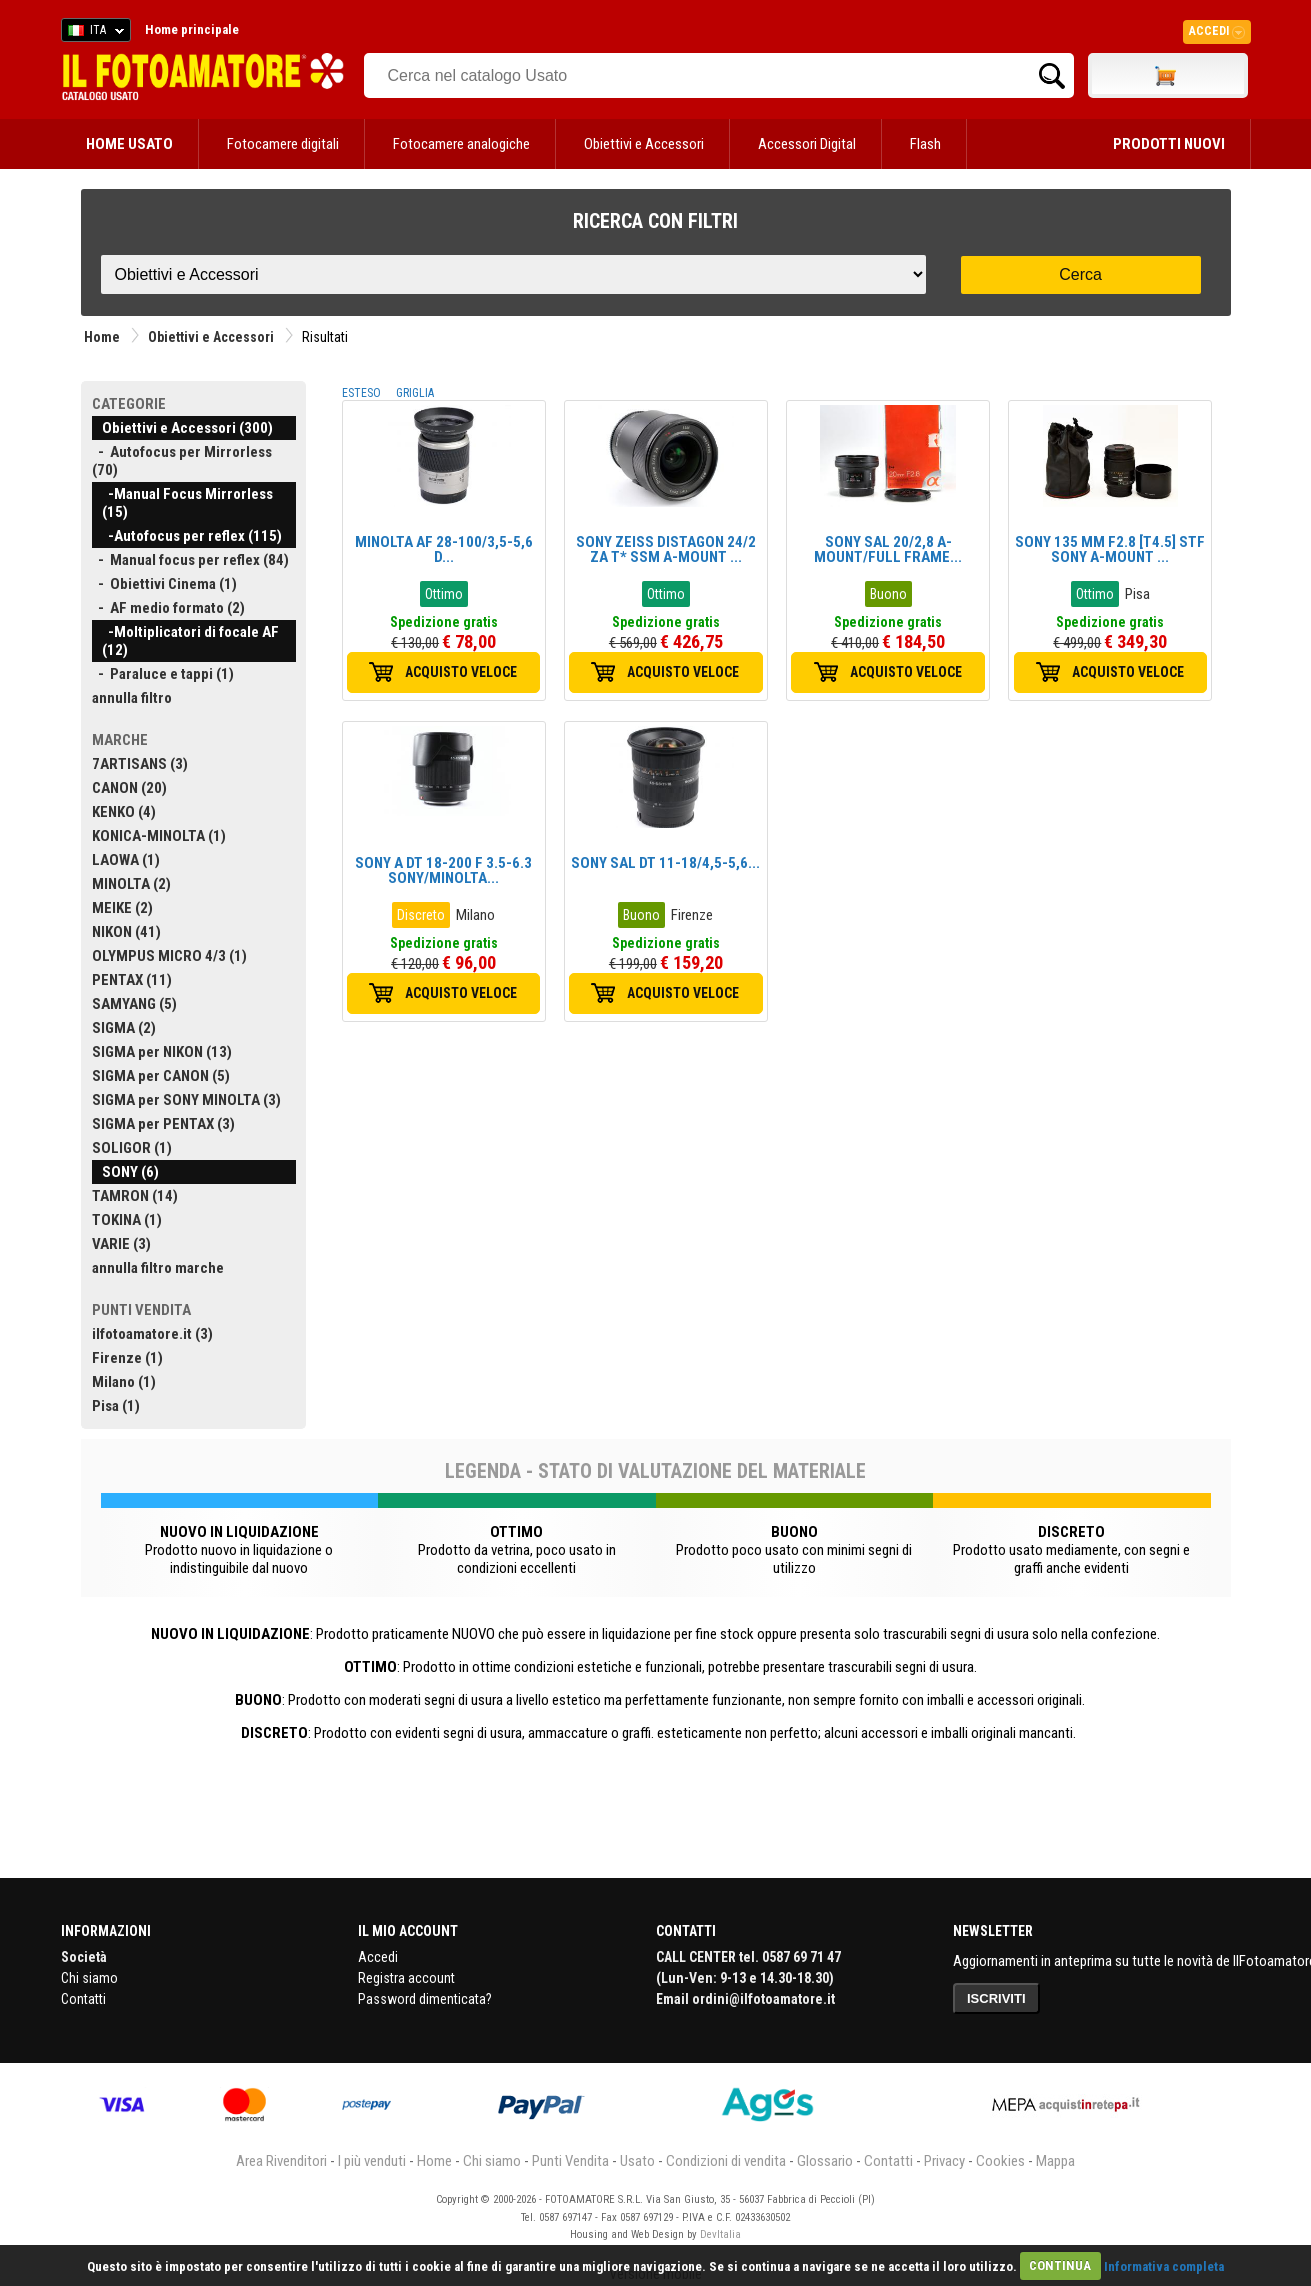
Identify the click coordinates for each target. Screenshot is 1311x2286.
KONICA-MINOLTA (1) (159, 836)
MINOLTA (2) (131, 884)
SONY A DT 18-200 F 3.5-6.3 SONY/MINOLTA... (443, 870)
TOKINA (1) (127, 1220)
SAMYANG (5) (134, 1004)
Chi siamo (89, 1978)
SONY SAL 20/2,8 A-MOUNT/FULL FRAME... (888, 549)
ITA (92, 33)
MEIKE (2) (122, 908)
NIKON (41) (126, 932)
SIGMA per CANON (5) (161, 1076)
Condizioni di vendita (726, 2161)
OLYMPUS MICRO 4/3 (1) (169, 956)
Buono (888, 594)
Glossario (825, 2161)
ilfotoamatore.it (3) (152, 1334)
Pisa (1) (116, 1406)
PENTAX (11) (132, 980)
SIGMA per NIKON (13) (162, 1052)
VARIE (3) (121, 1244)
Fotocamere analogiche (461, 144)
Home (102, 337)
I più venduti (372, 2161)
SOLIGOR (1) (132, 1148)
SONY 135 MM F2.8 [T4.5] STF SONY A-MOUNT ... (1110, 549)
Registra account (406, 1978)
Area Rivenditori (281, 2161)
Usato (637, 2161)
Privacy (944, 2161)
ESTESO (361, 393)
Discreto (421, 915)
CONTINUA (1060, 2265)
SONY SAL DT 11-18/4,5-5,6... (665, 863)
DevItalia (720, 2234)
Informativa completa (1164, 2265)
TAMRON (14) (135, 1196)
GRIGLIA (415, 393)
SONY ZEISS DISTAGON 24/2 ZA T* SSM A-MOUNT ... (666, 549)
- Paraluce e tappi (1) (163, 674)
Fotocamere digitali (283, 144)
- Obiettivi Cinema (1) (164, 584)
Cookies (1000, 2161)
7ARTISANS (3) (140, 764)
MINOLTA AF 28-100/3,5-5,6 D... (444, 549)
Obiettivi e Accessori (644, 144)
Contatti (83, 1999)
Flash (925, 144)
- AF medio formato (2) (168, 608)
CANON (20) (129, 788)
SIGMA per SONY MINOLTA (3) (186, 1100)
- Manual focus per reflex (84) (190, 560)
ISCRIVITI (996, 1998)
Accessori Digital (807, 144)
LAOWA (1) (126, 860)
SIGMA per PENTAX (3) (163, 1124)
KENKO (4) (124, 812)
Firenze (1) (127, 1358)
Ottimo (444, 594)
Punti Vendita (570, 2161)
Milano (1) (124, 1382)
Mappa (1055, 2161)
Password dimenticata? (425, 1999)
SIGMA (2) (124, 1028)
